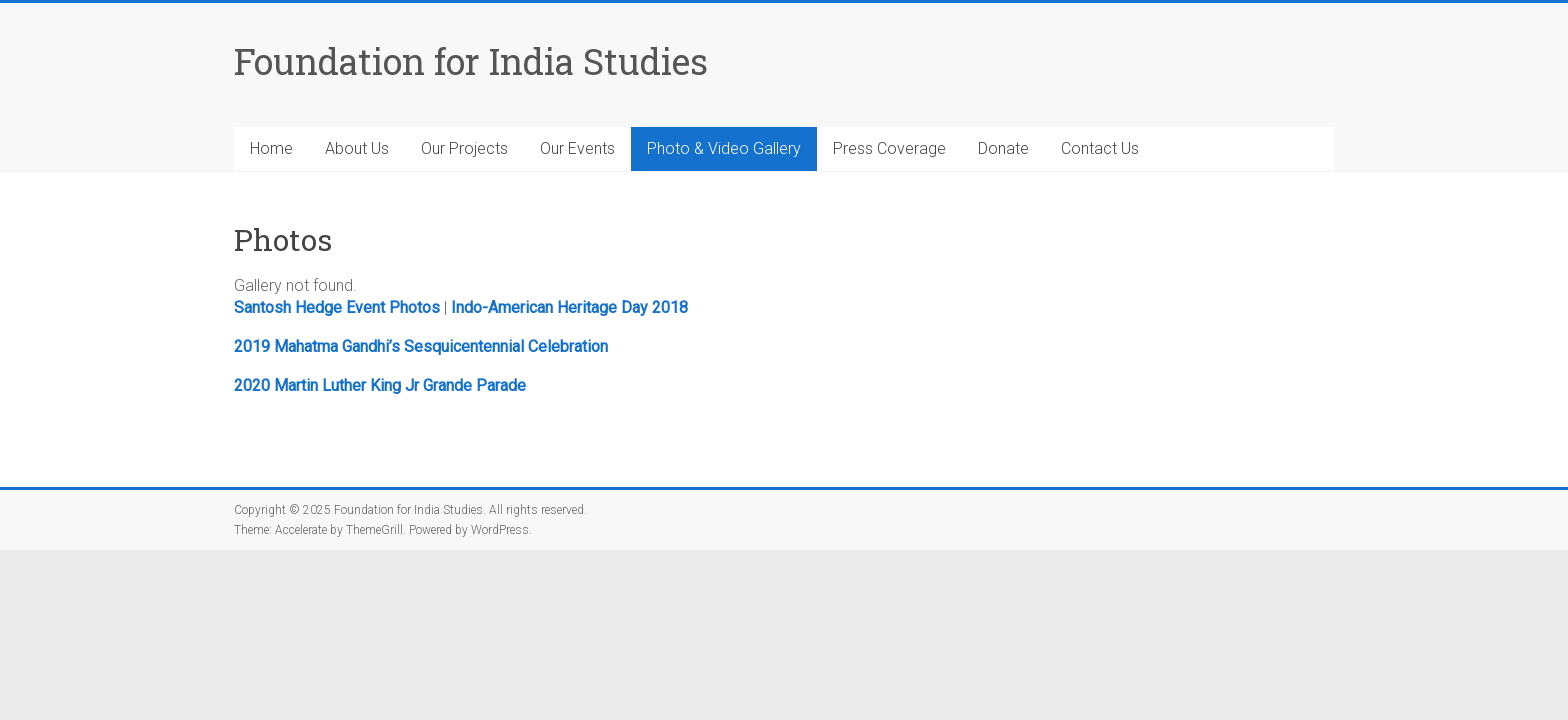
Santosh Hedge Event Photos (337, 307)
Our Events (577, 148)
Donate (1003, 148)
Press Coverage (889, 148)
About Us (357, 148)
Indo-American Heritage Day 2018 (569, 307)
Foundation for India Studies (471, 61)
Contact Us (1100, 148)
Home (271, 148)
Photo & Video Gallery (724, 148)
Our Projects (464, 148)
